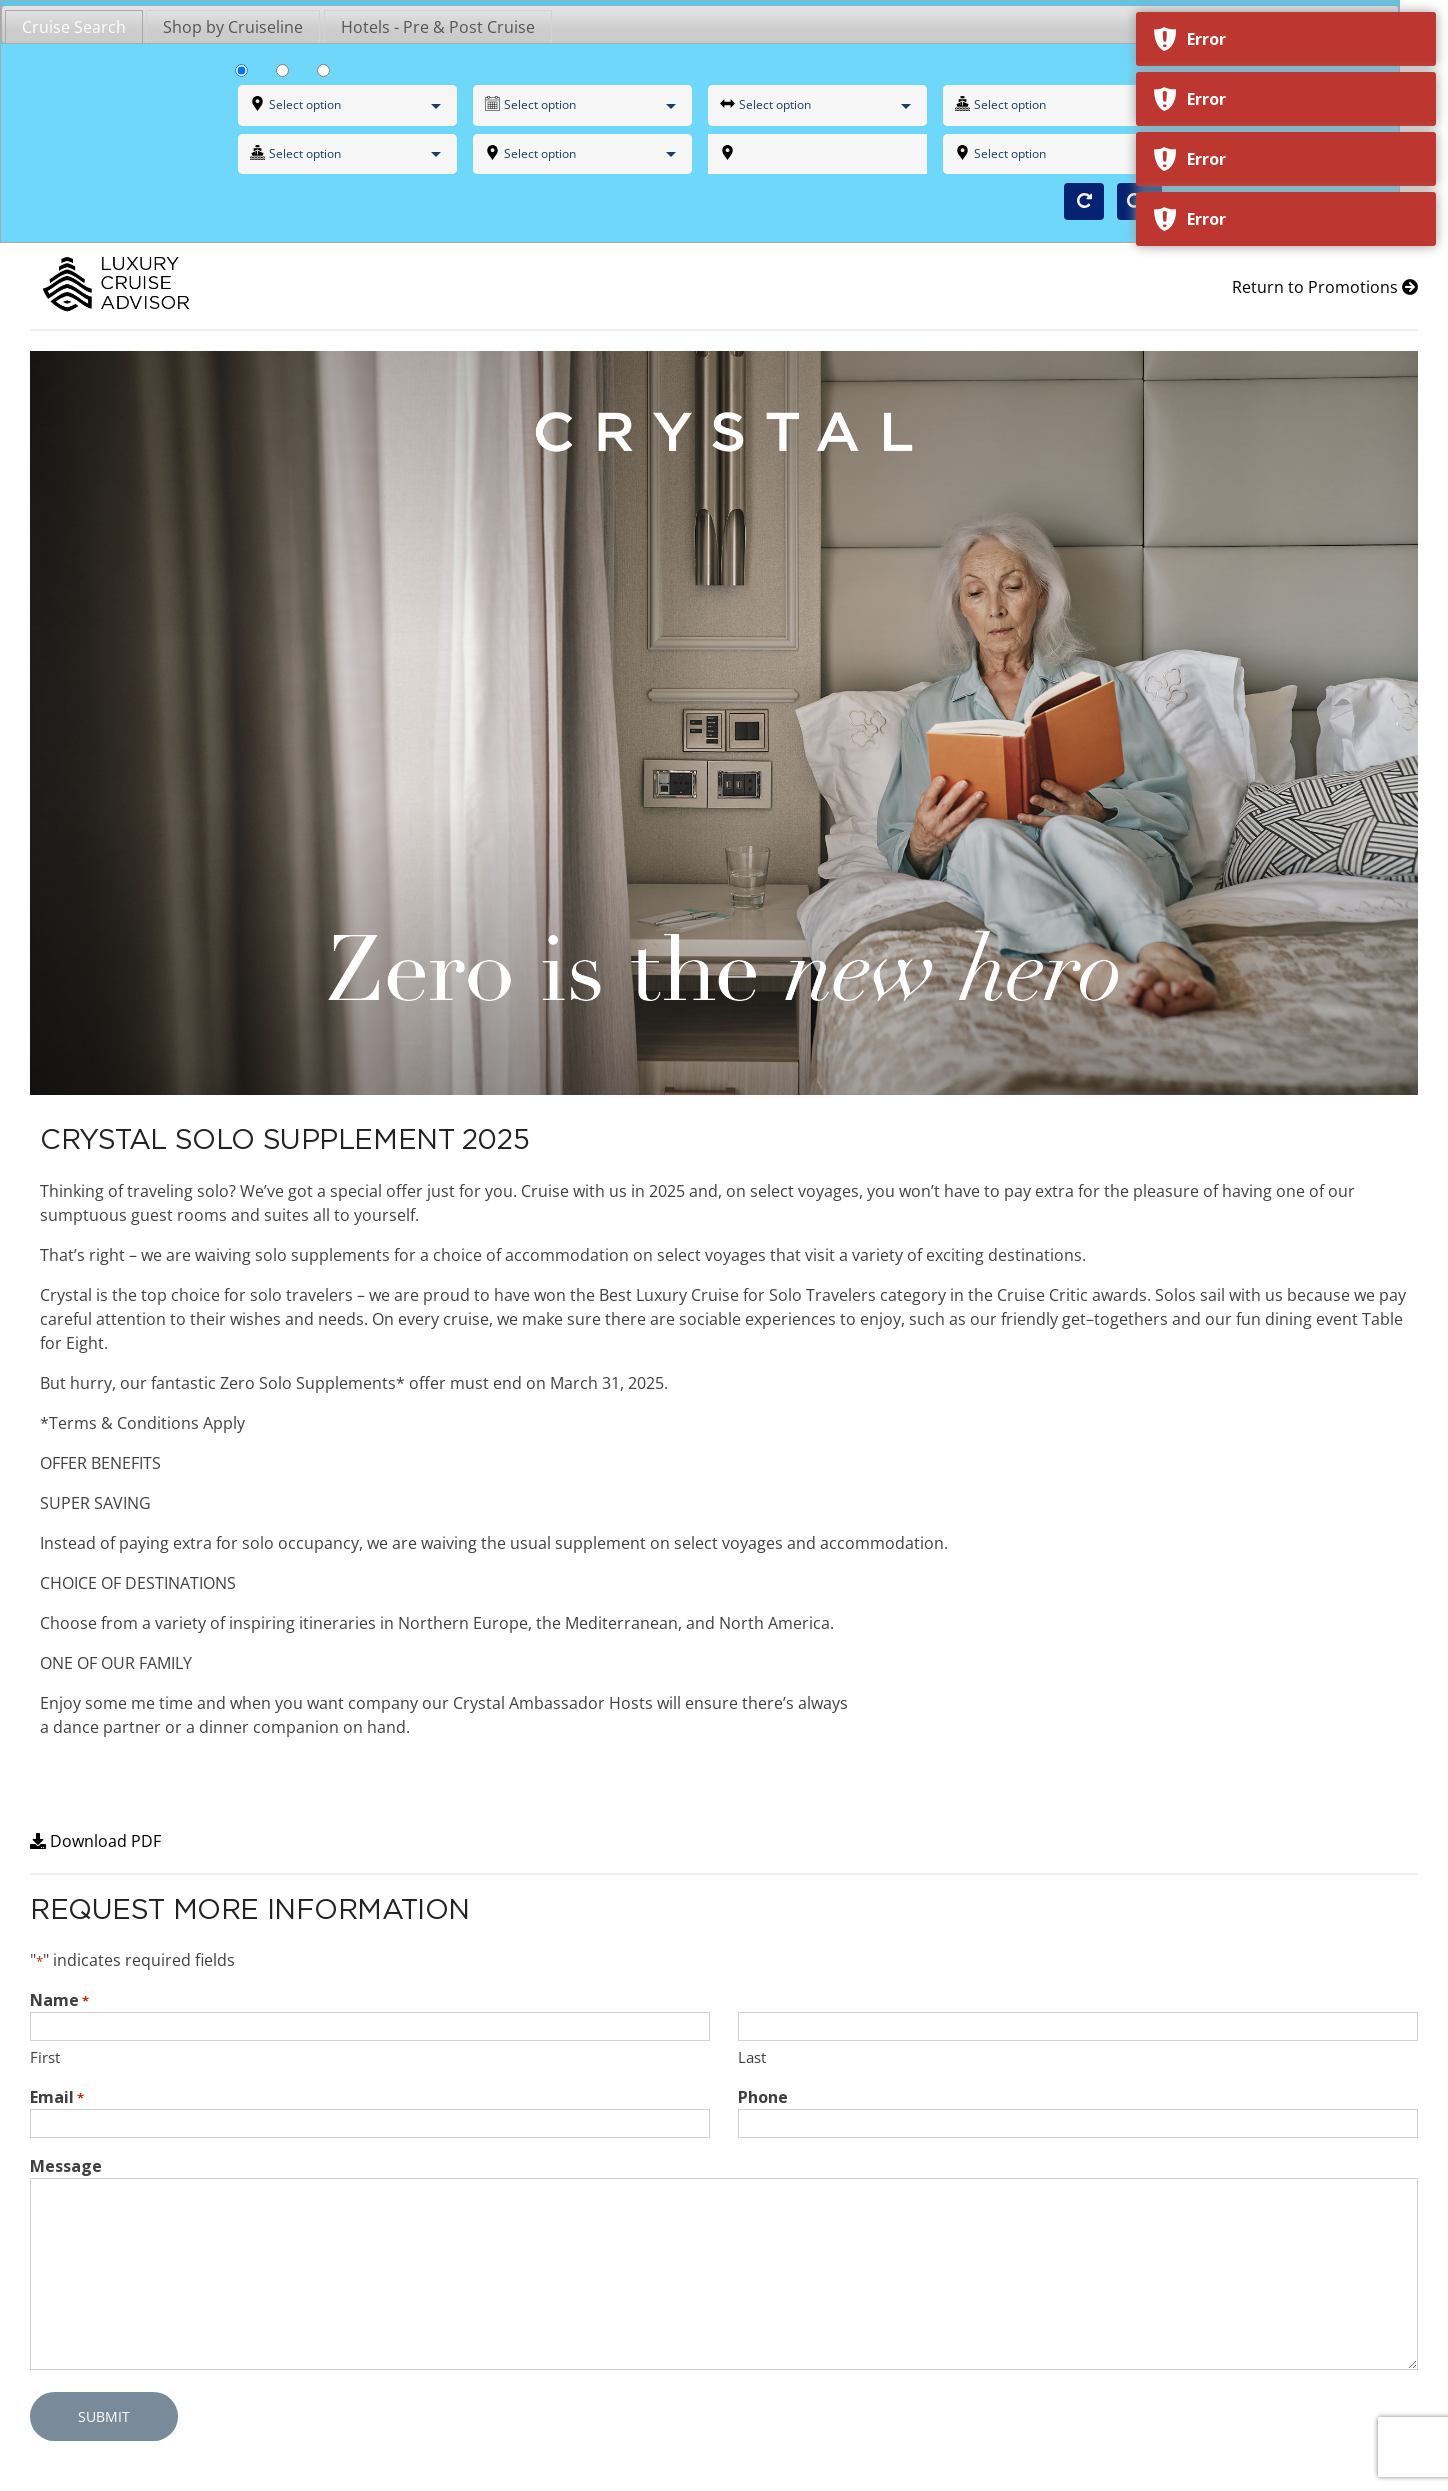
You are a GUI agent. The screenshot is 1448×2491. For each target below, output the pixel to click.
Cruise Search (74, 27)
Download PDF (95, 1841)
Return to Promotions (1325, 287)
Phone (763, 2097)
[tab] (74, 26)
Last (752, 2057)
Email (57, 2097)
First (45, 2057)
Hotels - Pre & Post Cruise (438, 27)
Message (66, 2166)
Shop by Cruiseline (233, 27)
